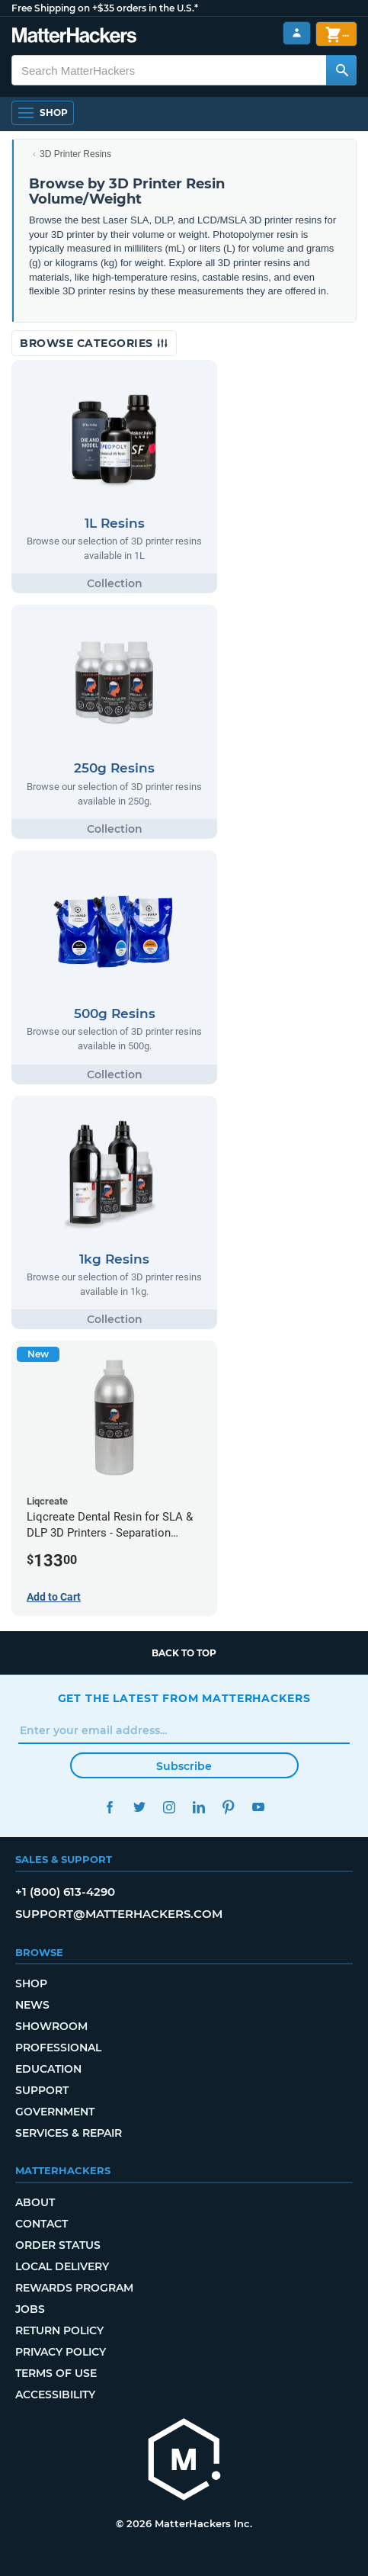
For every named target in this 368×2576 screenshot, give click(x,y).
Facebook (110, 1807)
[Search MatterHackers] (341, 70)
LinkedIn (199, 1807)
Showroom (51, 2026)
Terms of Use (56, 2373)
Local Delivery (62, 2266)
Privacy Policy (60, 2352)
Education (48, 2069)
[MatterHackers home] (74, 37)
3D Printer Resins (75, 154)
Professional (58, 2047)
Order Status (58, 2245)
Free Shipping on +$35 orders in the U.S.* (104, 8)
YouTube (258, 1807)
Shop (31, 1983)
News (32, 2005)
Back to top (184, 1653)
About (35, 2202)
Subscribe (184, 1766)
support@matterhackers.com (118, 1913)
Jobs (30, 2309)
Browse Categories (94, 343)
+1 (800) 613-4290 (65, 1891)
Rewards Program (74, 2288)
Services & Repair (68, 2133)
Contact (41, 2224)
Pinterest (229, 1807)
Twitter (139, 1807)
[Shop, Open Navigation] (42, 113)
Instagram (169, 1807)
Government (54, 2111)
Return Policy (59, 2330)
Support (42, 2090)
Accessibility (55, 2394)
